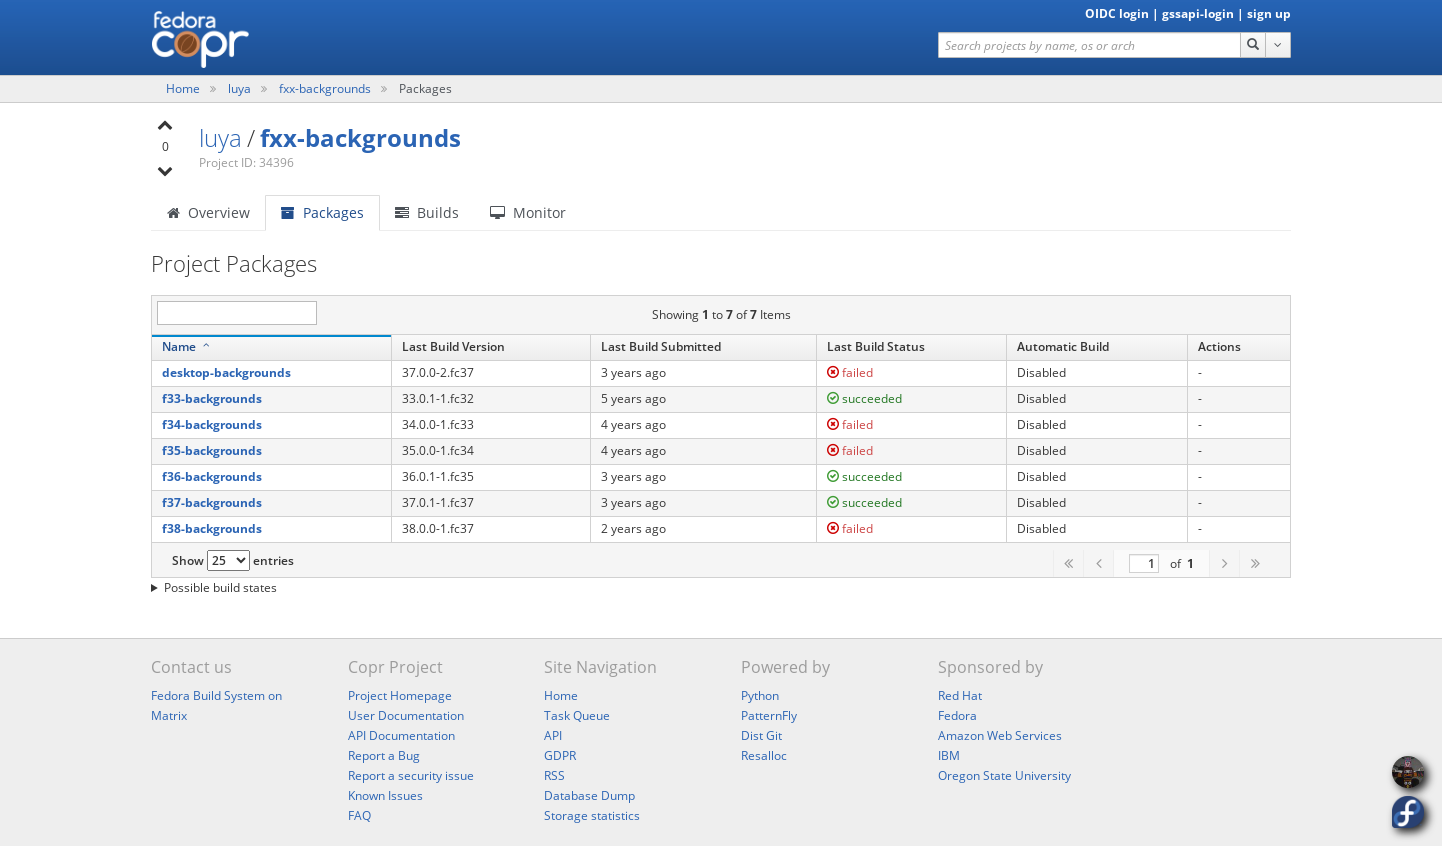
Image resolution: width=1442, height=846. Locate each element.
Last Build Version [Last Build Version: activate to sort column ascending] (453, 346)
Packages (322, 212)
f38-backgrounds (212, 528)
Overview (208, 212)
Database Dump (589, 795)
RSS (554, 775)
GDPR (560, 755)
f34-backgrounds (212, 424)
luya (241, 88)
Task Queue (577, 715)
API (553, 735)
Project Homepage (400, 695)
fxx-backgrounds (326, 88)
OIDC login (1117, 13)
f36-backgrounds (212, 476)
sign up (1269, 13)
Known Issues (385, 795)
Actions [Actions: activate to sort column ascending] (1219, 346)
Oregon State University (1004, 775)
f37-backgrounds (212, 502)
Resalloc (764, 755)
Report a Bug (384, 755)
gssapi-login (1198, 13)
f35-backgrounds (212, 450)
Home (184, 88)
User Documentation (406, 715)
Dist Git (761, 735)
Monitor (528, 212)
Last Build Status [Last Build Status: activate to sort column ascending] (876, 346)
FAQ (359, 815)
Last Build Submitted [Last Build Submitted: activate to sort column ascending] (661, 346)
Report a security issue (411, 775)
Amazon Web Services (1000, 735)
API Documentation (401, 735)
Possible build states (220, 587)
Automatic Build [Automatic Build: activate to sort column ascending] (1063, 346)
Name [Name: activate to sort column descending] (179, 346)
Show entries (233, 560)
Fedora (957, 715)
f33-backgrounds (212, 398)
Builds (427, 212)
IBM (949, 755)
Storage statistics (592, 815)
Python (760, 695)
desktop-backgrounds (226, 372)
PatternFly (769, 715)
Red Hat (960, 695)
